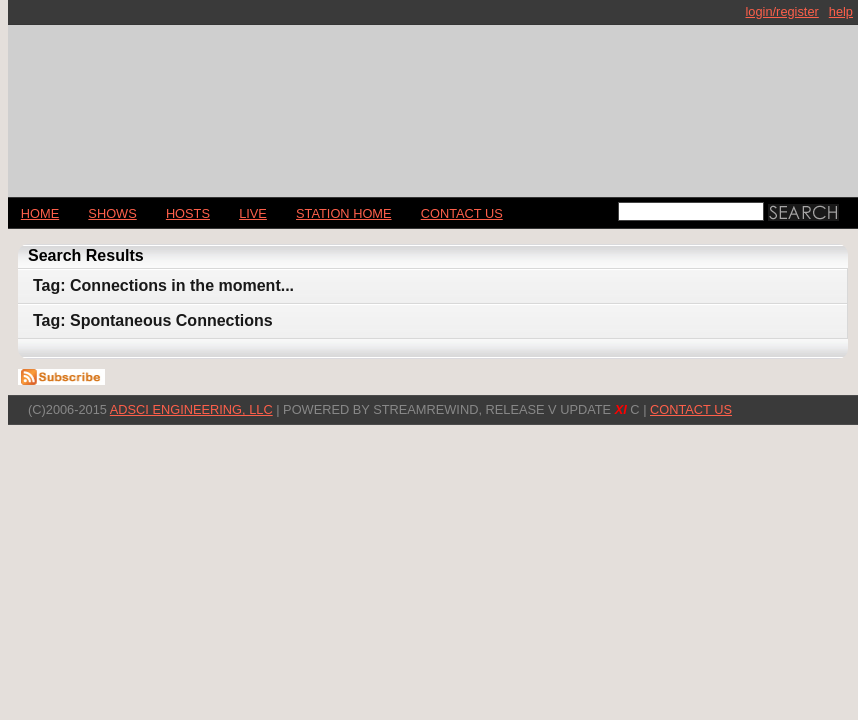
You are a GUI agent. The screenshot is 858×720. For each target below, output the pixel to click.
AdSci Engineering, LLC (191, 409)
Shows (112, 213)
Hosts (188, 213)
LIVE (253, 213)
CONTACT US (462, 213)
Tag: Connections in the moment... (163, 285)
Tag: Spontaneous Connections (153, 320)
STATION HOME (344, 213)
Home (40, 213)
